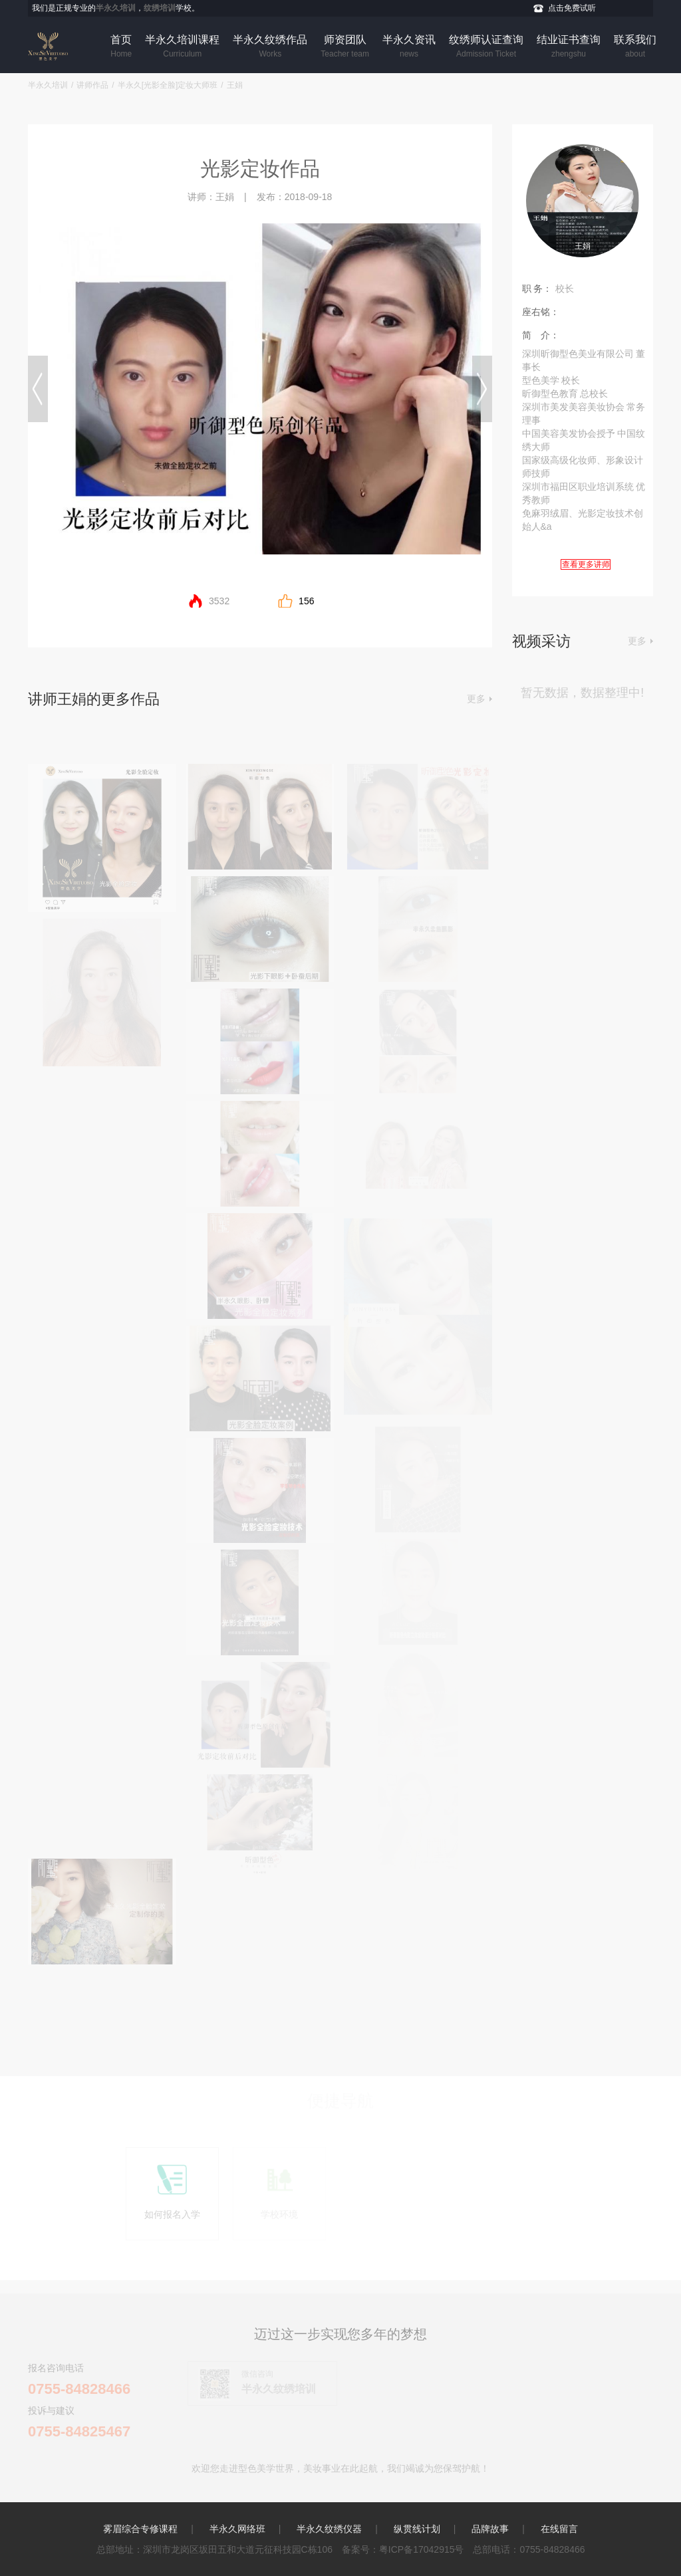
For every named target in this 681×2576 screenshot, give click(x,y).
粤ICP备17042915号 (421, 2549)
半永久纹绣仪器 (329, 2528)
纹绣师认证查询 (486, 47)
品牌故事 (490, 2528)
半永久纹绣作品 (270, 47)
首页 (121, 47)
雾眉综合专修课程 (140, 2528)
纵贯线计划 (417, 2528)
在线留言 (559, 2528)
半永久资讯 (409, 47)
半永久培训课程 (182, 47)
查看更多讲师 (586, 563)
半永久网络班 (237, 2528)
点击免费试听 (572, 8)
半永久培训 (48, 85)
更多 (476, 698)
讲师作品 (92, 85)
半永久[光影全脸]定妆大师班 (168, 85)
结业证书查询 (569, 47)
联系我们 (635, 47)
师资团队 (345, 47)
